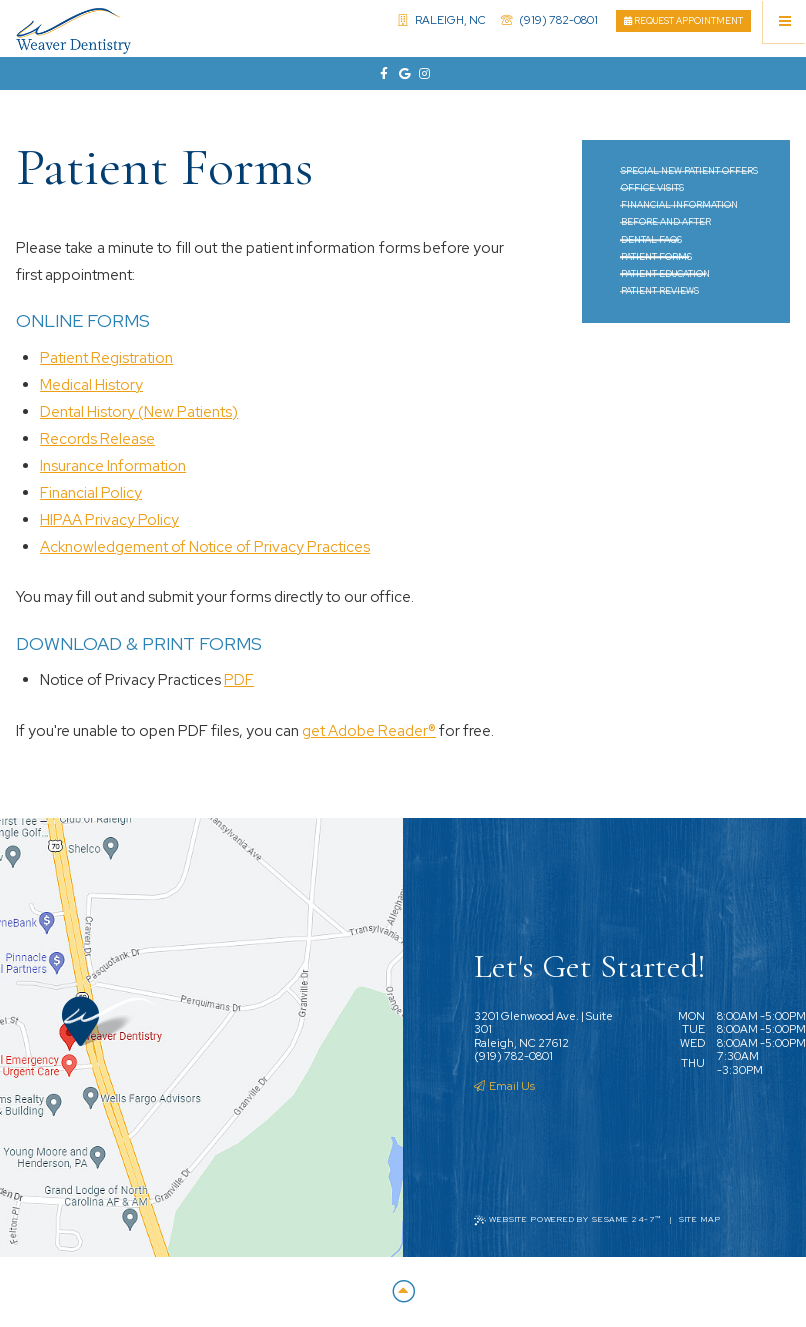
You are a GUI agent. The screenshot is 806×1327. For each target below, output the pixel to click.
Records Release (97, 439)
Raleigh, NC (442, 20)
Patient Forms (656, 257)
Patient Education (665, 274)
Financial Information (679, 205)
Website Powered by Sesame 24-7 (568, 1219)
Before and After (666, 222)
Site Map (700, 1219)
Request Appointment (683, 21)
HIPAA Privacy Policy (109, 520)
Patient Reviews (660, 291)
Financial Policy (91, 493)
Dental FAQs (651, 240)
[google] (403, 74)
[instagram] (423, 74)
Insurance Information (113, 466)
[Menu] (784, 21)
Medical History (91, 385)
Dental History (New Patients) (139, 412)
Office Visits (652, 188)
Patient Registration (106, 358)
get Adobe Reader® (369, 731)
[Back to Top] (403, 1292)
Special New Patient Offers (689, 171)
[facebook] (383, 74)
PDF (239, 680)
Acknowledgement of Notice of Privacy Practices (205, 547)
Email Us (504, 1086)
